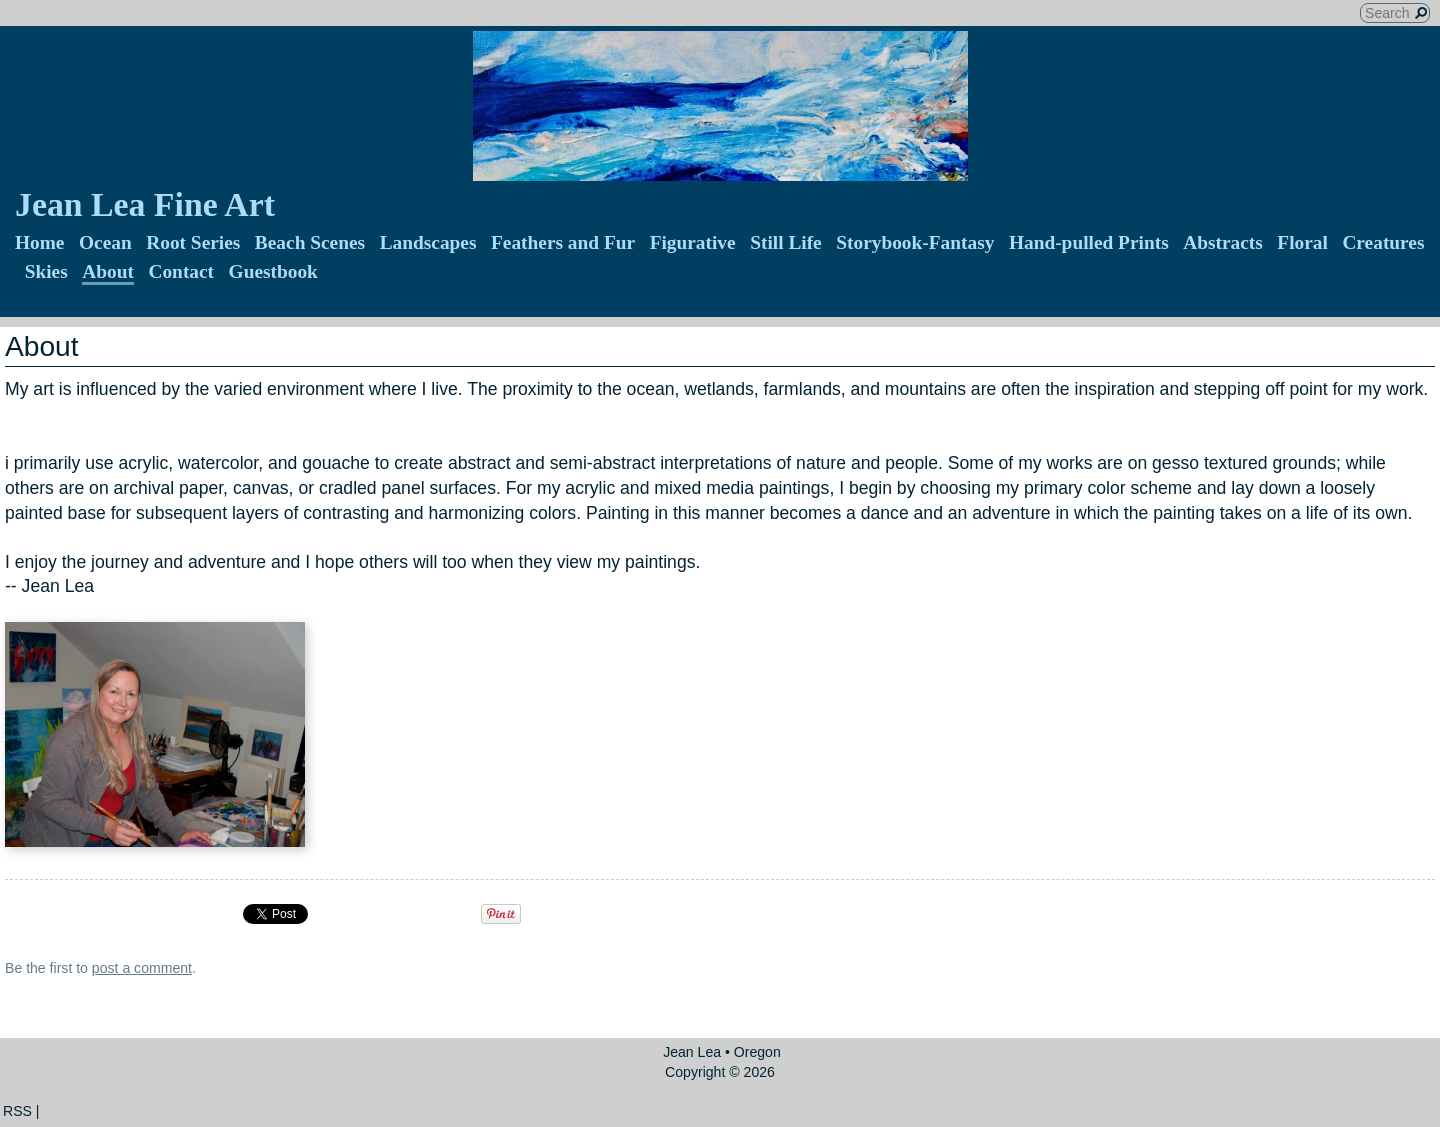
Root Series (193, 242)
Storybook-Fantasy (915, 242)
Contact (181, 271)
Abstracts (1223, 242)
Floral (1302, 242)
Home (39, 242)
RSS (17, 1111)
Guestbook (273, 271)
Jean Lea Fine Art (145, 204)
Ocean (105, 242)
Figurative (693, 242)
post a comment (142, 968)
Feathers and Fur (563, 242)
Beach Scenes (310, 242)
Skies (46, 271)
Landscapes (428, 242)
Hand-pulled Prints (1089, 242)
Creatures (1383, 242)
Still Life (786, 242)
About (108, 271)
